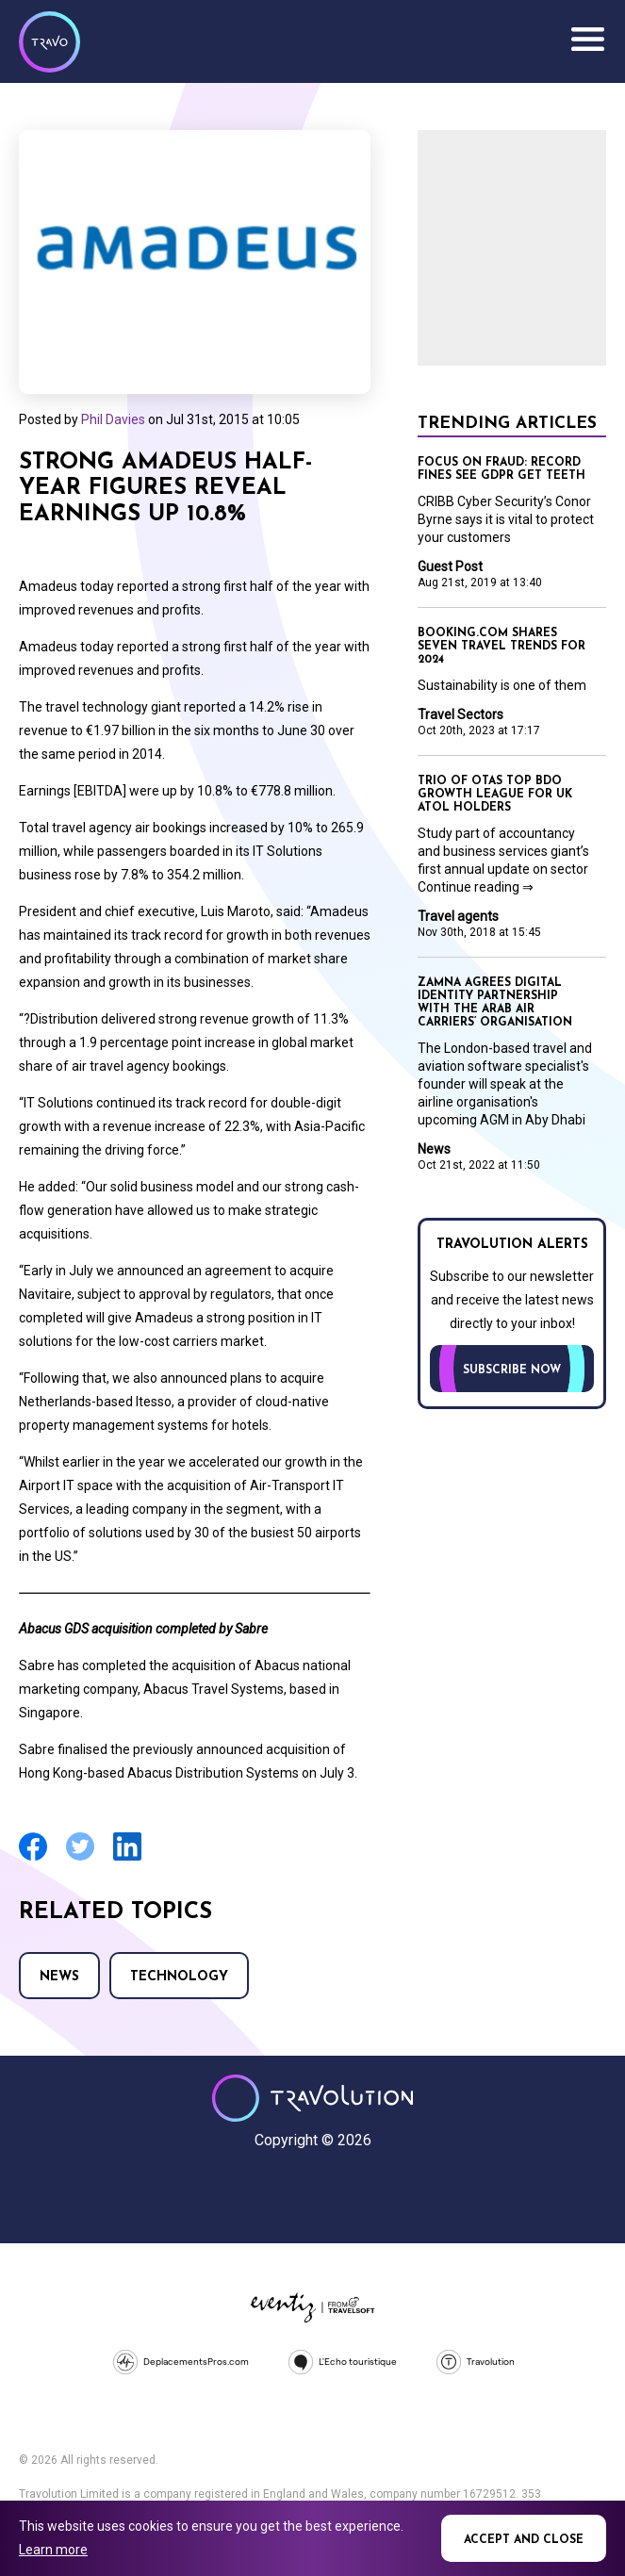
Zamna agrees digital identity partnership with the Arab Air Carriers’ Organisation (495, 1002)
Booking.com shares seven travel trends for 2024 (501, 646)
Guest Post (450, 566)
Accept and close (524, 2540)
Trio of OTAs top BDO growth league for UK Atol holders (495, 794)
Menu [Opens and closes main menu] (587, 39)
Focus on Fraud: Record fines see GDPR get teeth (501, 469)
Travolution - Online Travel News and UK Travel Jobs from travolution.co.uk (312, 2098)
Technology (179, 1977)
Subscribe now (512, 1370)
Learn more (53, 2549)
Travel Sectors (460, 714)
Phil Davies (113, 419)
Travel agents (458, 916)
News (59, 1977)
